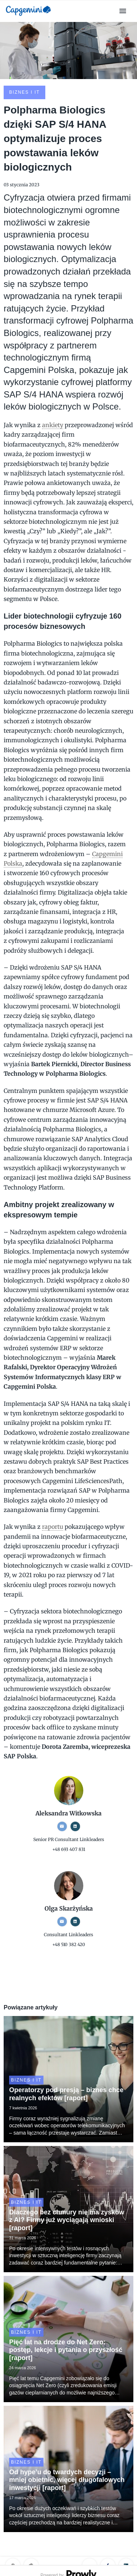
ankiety (52, 425)
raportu (52, 1526)
